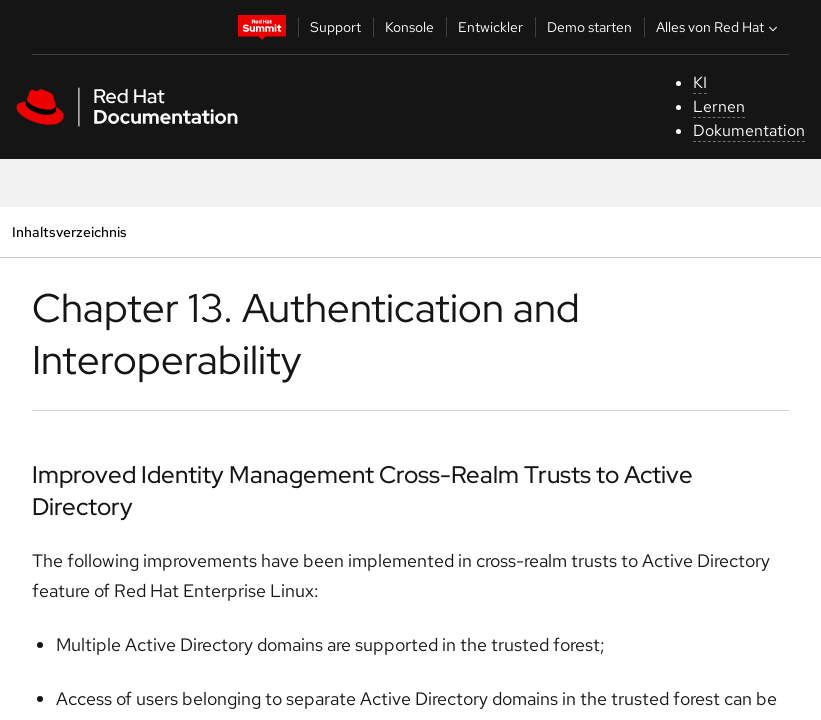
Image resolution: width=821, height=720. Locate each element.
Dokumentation (749, 130)
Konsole (409, 27)
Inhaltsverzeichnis (69, 231)
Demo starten (589, 27)
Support (335, 27)
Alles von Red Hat (719, 27)
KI (700, 82)
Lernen (719, 106)
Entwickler (490, 27)
